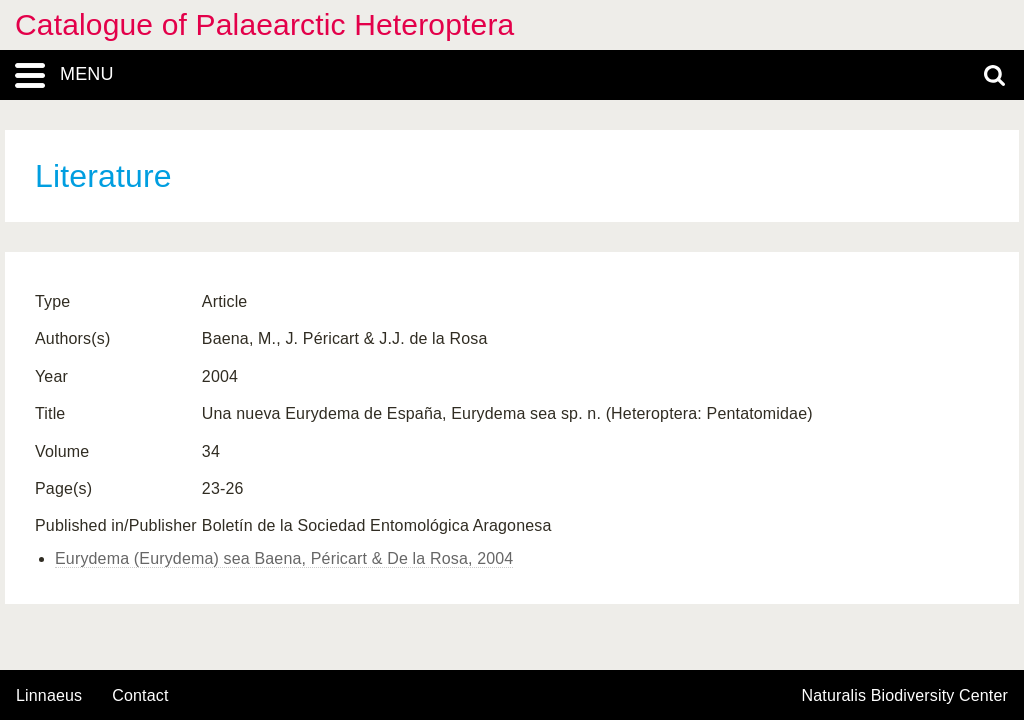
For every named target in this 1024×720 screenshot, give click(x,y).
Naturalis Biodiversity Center (905, 696)
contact (140, 695)
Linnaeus (49, 696)
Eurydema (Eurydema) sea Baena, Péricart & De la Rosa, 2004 (284, 558)
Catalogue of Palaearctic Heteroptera (264, 24)
